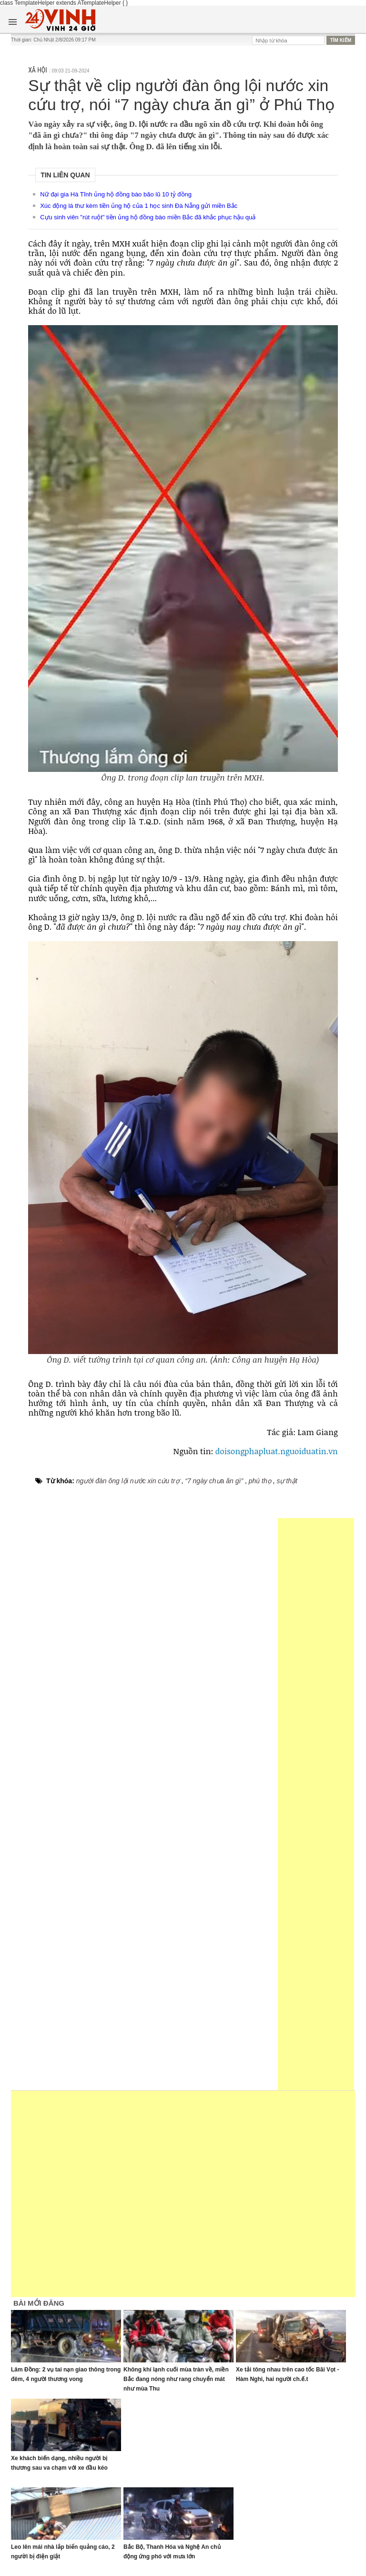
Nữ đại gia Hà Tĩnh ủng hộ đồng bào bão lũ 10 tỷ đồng (116, 194)
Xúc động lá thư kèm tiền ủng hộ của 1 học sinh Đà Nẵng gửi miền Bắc (138, 205)
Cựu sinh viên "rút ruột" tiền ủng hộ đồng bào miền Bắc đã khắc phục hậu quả (147, 217)
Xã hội (37, 70)
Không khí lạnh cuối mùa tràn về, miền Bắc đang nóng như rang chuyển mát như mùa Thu (176, 2379)
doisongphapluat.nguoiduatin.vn (276, 1451)
